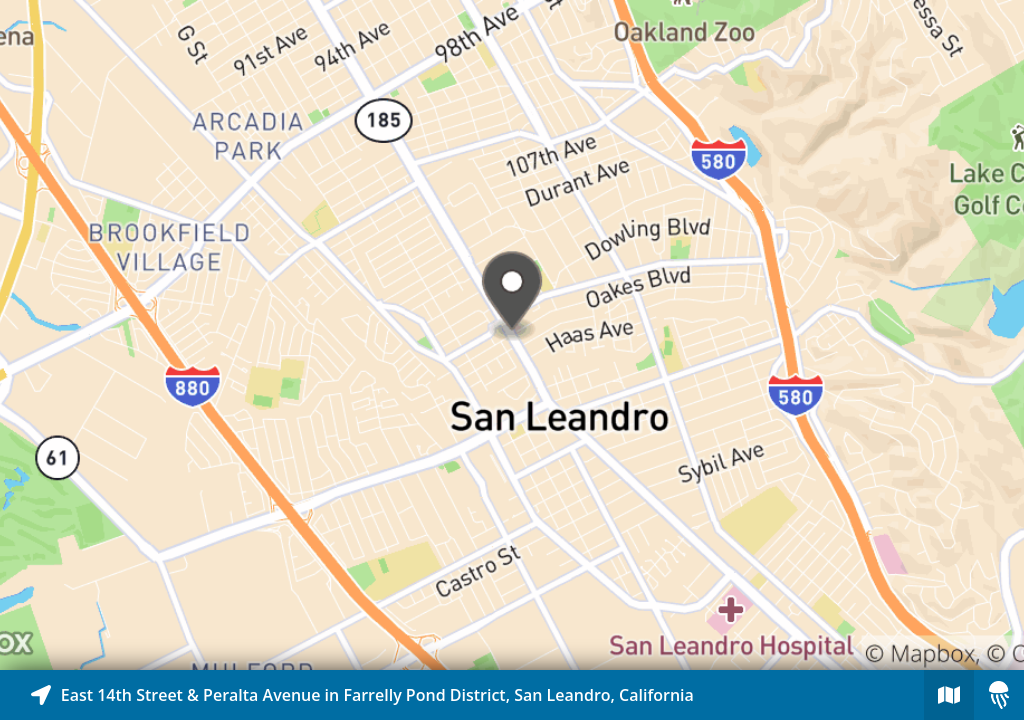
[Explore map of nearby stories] (512, 335)
